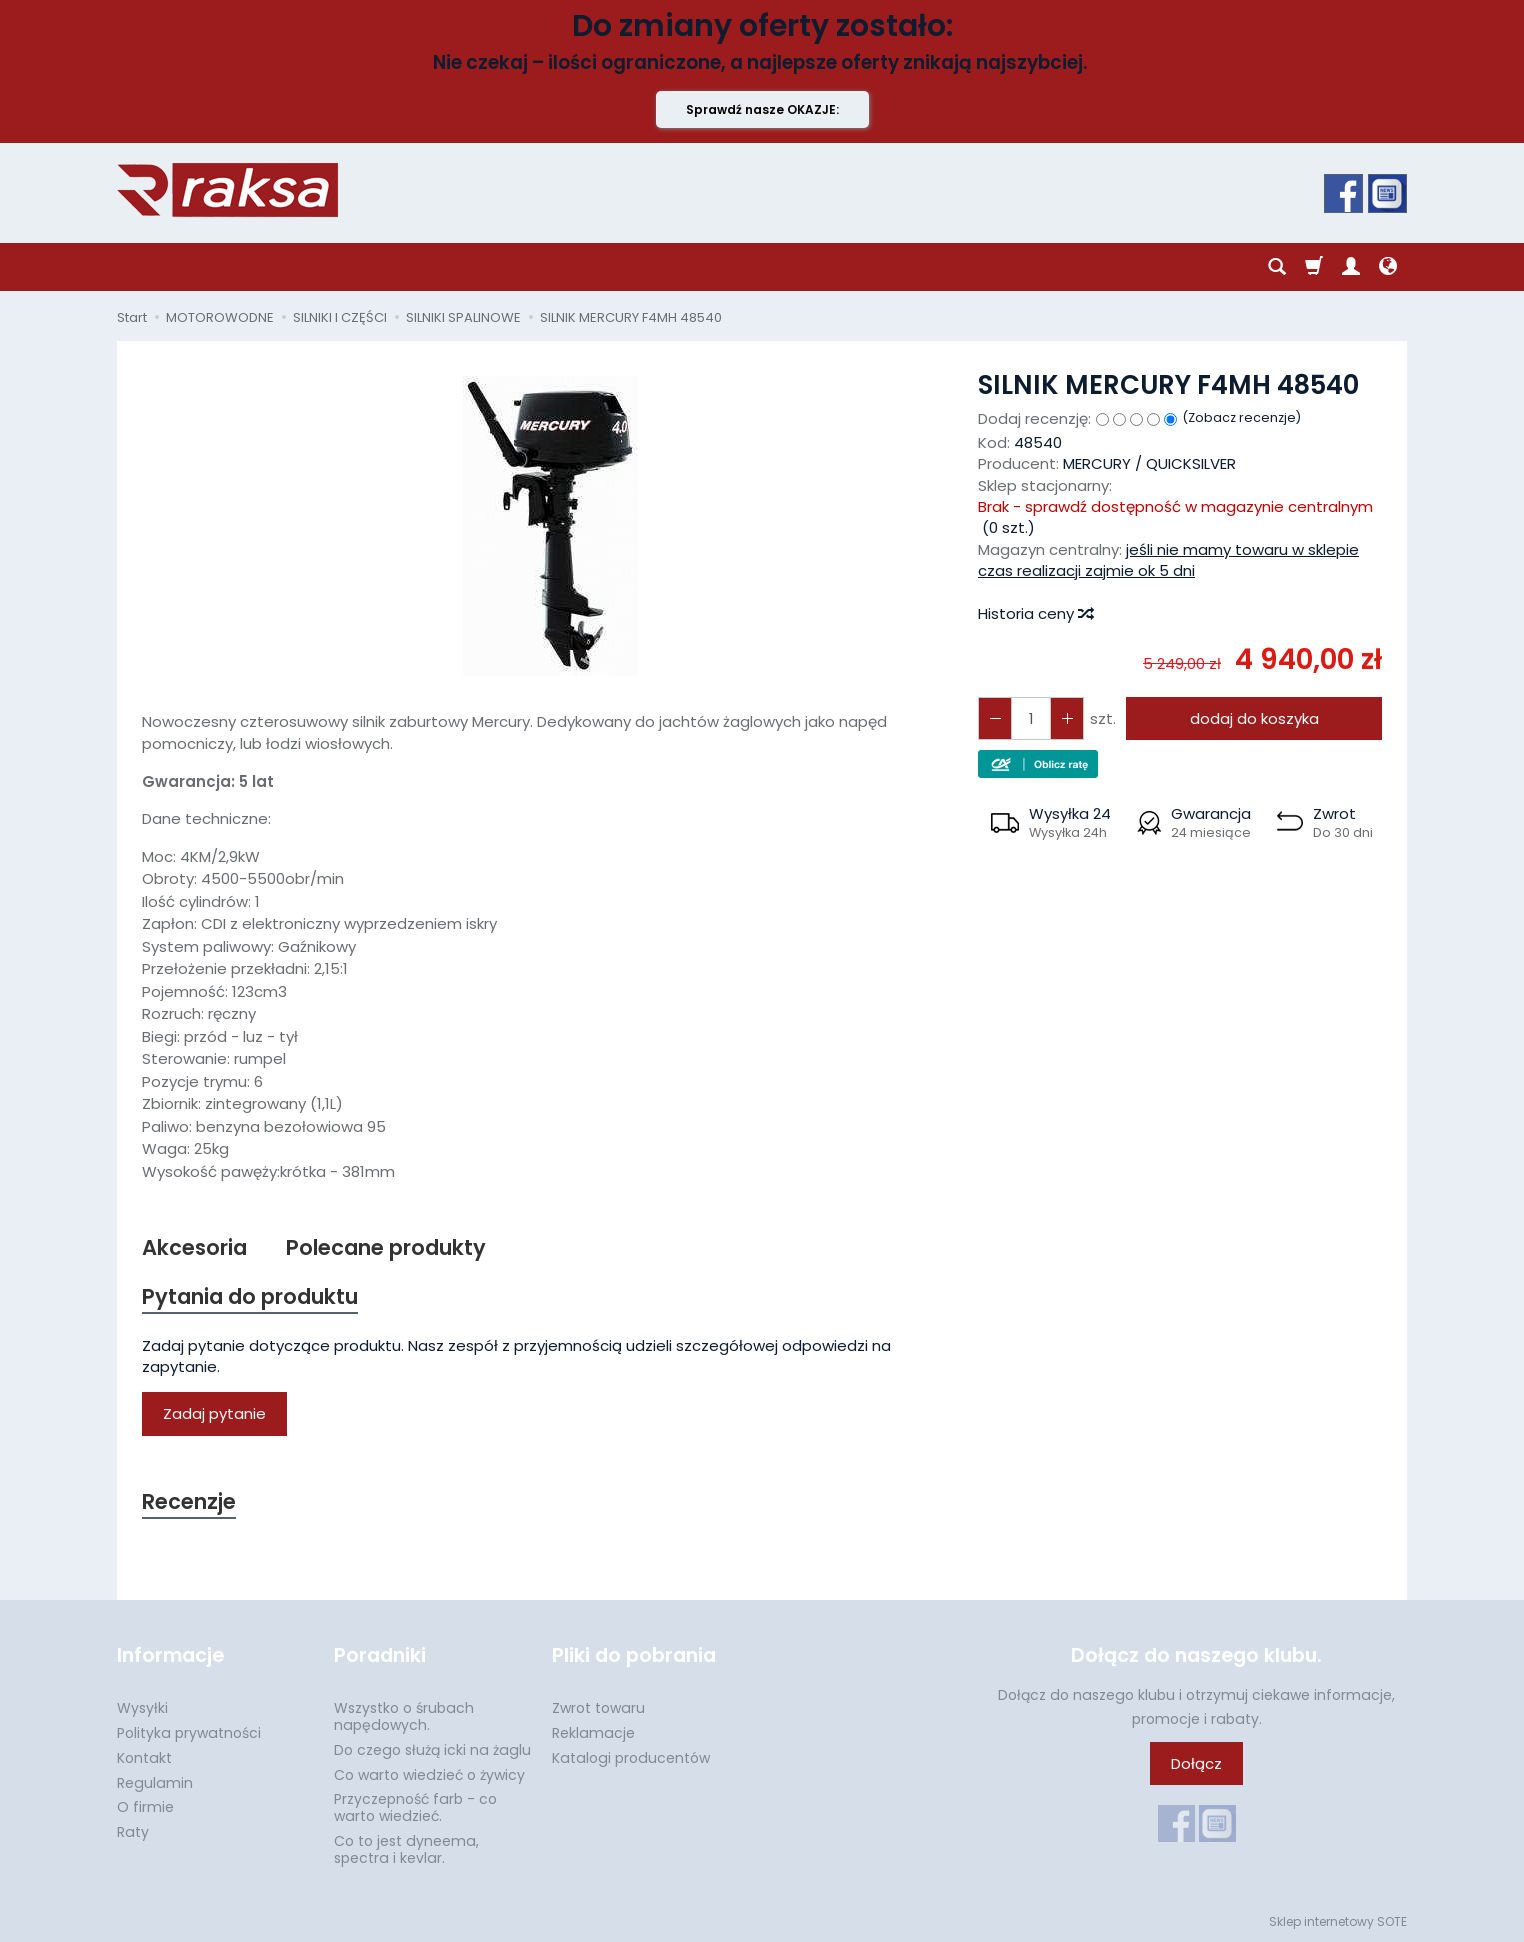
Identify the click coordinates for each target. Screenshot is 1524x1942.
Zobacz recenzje (1242, 417)
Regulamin (155, 1783)
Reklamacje (593, 1733)
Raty (133, 1832)
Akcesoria (194, 1247)
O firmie (145, 1807)
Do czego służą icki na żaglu (432, 1750)
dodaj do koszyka (1254, 718)
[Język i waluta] (1388, 267)
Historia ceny (1035, 613)
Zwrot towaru (598, 1708)
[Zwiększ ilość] (995, 718)
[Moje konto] (1351, 267)
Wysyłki (142, 1708)
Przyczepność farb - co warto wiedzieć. (415, 1807)
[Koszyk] (1314, 267)
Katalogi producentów (631, 1758)
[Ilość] (1031, 718)
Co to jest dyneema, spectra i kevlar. (406, 1849)
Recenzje (189, 1501)
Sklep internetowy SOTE (1338, 1921)
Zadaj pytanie (214, 1413)
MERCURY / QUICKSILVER (1149, 463)
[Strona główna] (227, 190)
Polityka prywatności (189, 1733)
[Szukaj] (1277, 267)
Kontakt (144, 1758)
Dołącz (1196, 1763)
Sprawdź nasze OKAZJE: (762, 109)
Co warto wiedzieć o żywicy (429, 1775)
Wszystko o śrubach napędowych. (404, 1716)
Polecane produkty (386, 1247)
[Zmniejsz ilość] (1067, 718)
